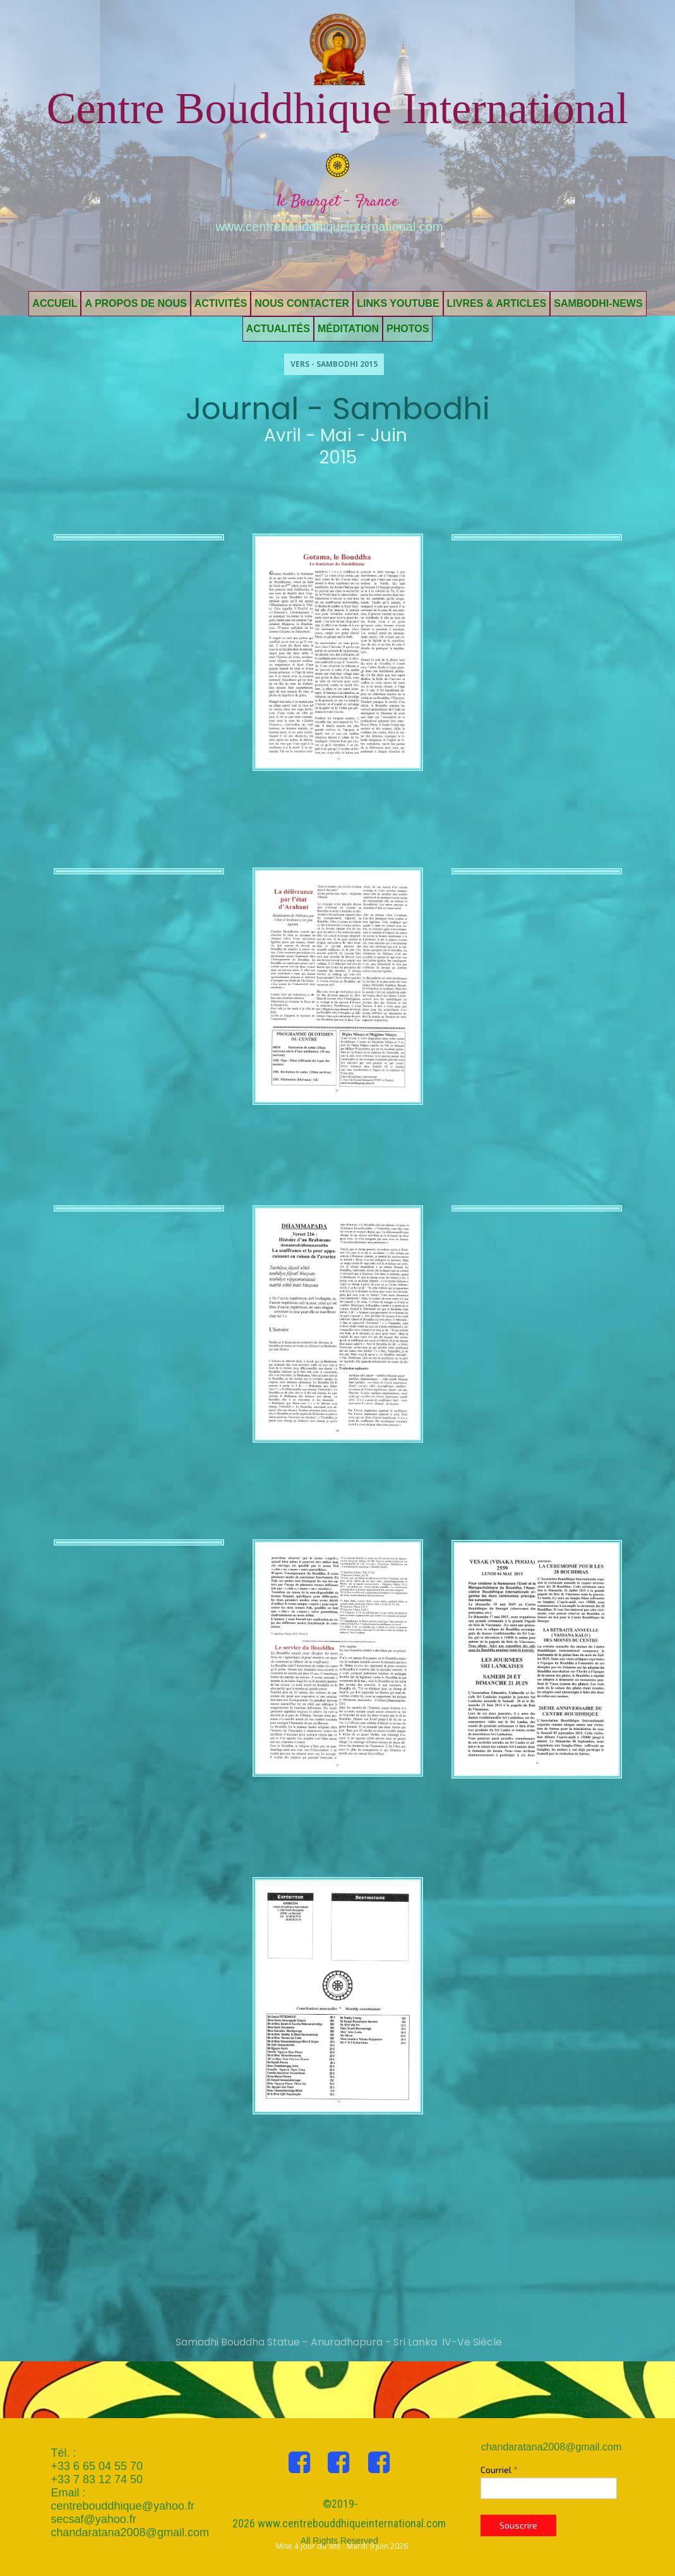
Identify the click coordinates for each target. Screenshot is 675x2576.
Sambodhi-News (598, 303)
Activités (221, 303)
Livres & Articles (497, 303)
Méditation (348, 328)
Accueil (54, 303)
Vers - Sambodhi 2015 (334, 364)
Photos (407, 328)
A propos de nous (135, 303)
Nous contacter (301, 303)
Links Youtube (398, 303)
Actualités (278, 328)
